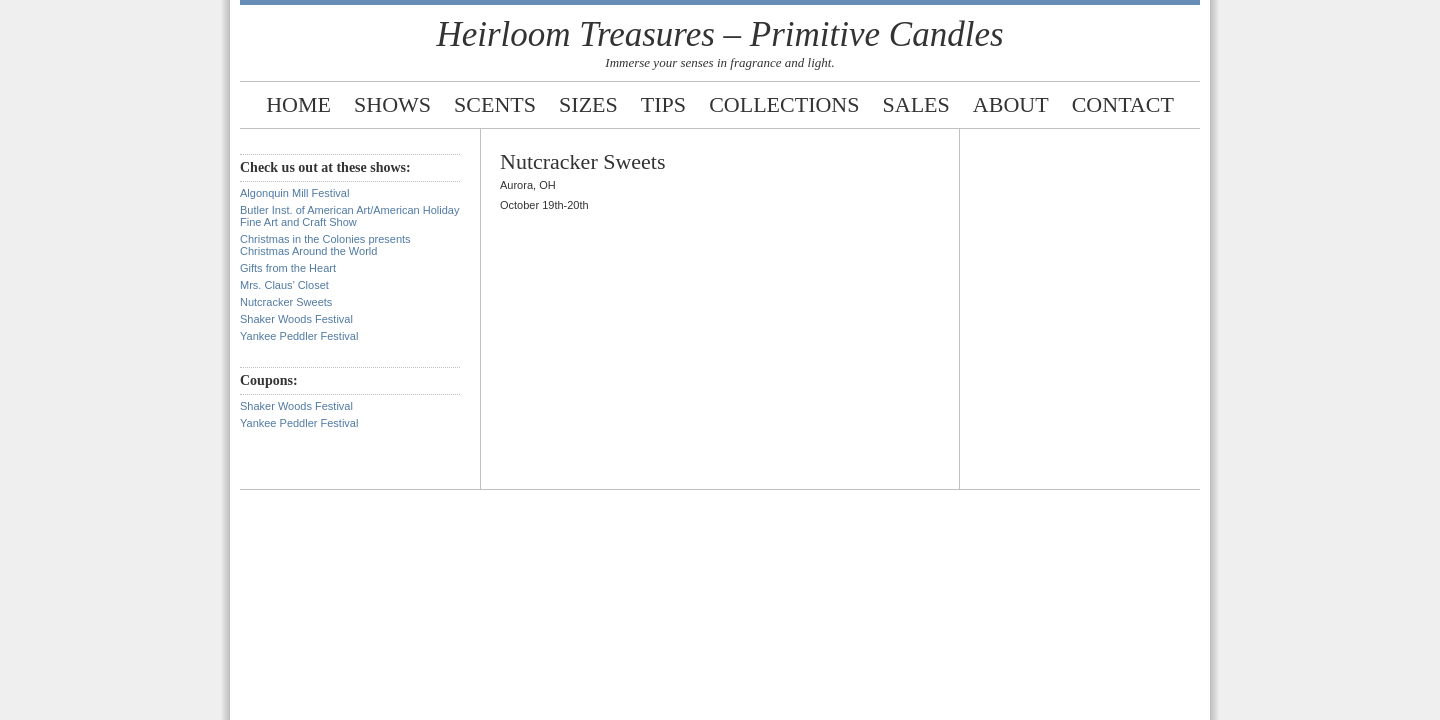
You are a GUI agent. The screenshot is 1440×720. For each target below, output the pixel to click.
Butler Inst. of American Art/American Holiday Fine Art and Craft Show (349, 216)
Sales (916, 104)
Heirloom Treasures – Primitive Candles (719, 34)
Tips (663, 104)
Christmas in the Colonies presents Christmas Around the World (325, 245)
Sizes (588, 104)
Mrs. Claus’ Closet (284, 285)
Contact (1123, 104)
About (1011, 104)
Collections (784, 104)
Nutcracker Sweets (286, 302)
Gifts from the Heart (288, 268)
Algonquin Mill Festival (294, 193)
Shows (392, 104)
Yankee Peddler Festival (299, 336)
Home (298, 104)
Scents (495, 104)
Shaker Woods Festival (296, 319)
